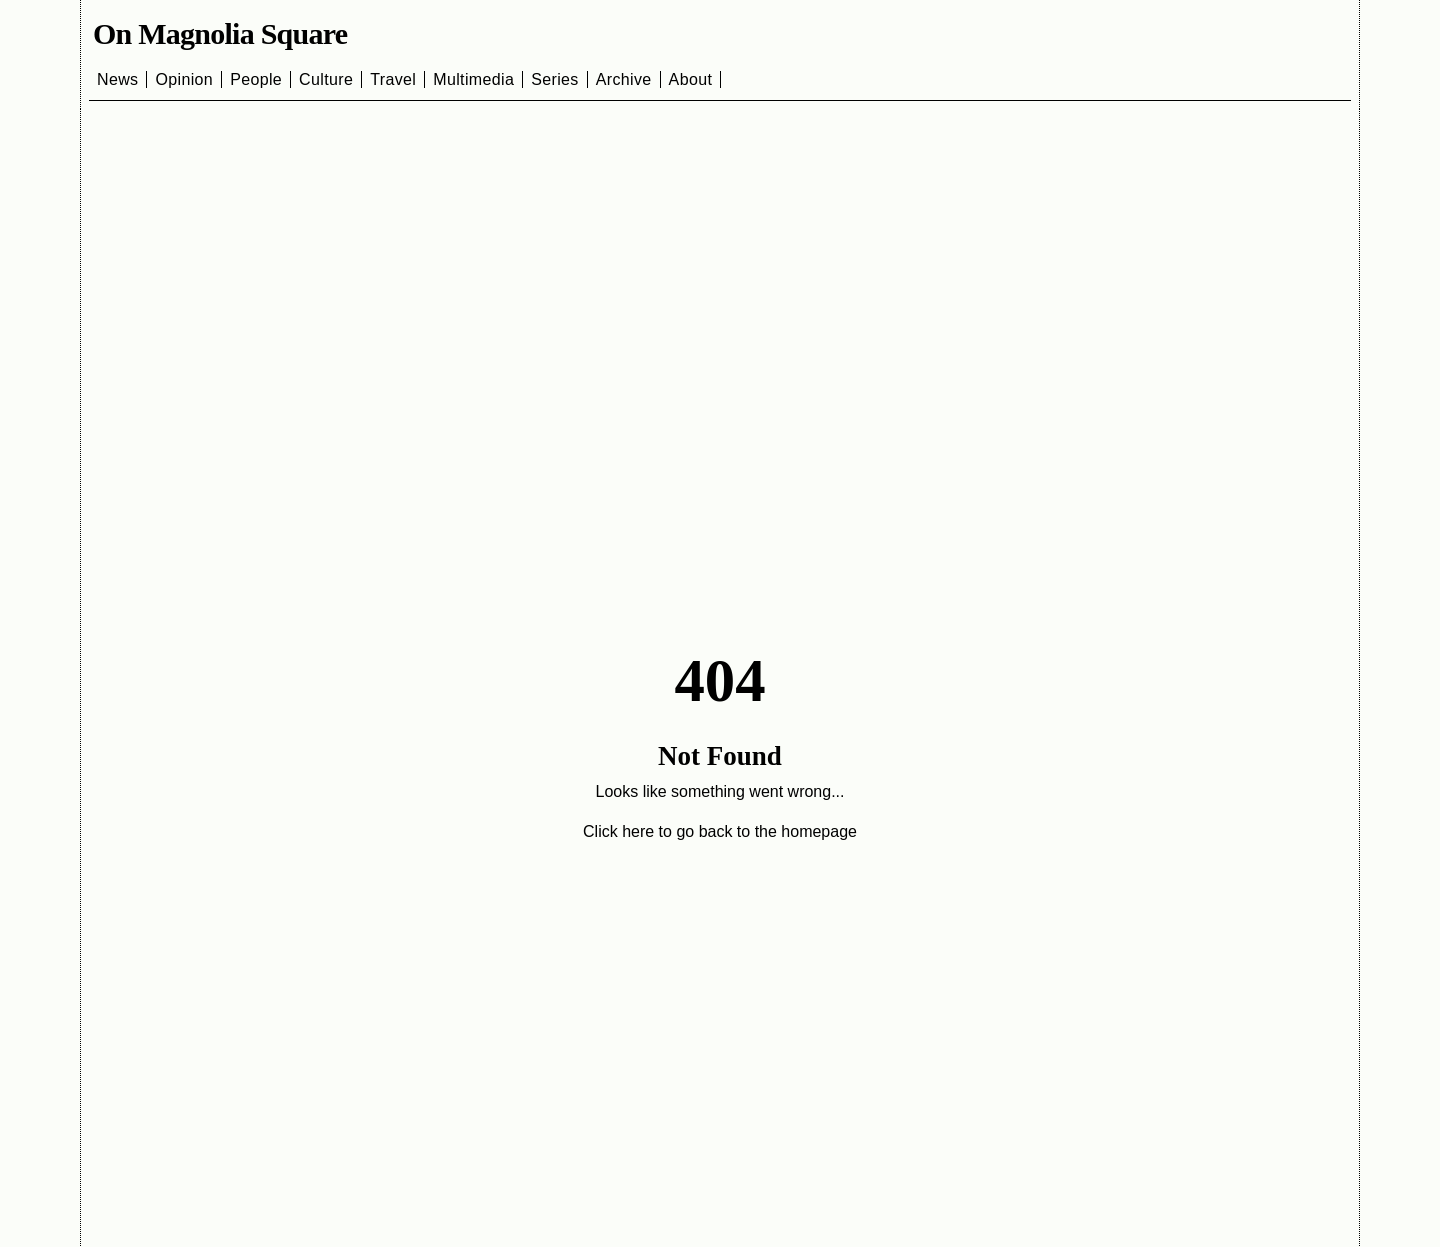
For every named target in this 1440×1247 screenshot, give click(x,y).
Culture (326, 79)
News (117, 79)
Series (555, 79)
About (691, 79)
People (256, 79)
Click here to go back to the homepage (720, 831)
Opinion (184, 79)
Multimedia (473, 79)
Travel (393, 79)
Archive (624, 79)
